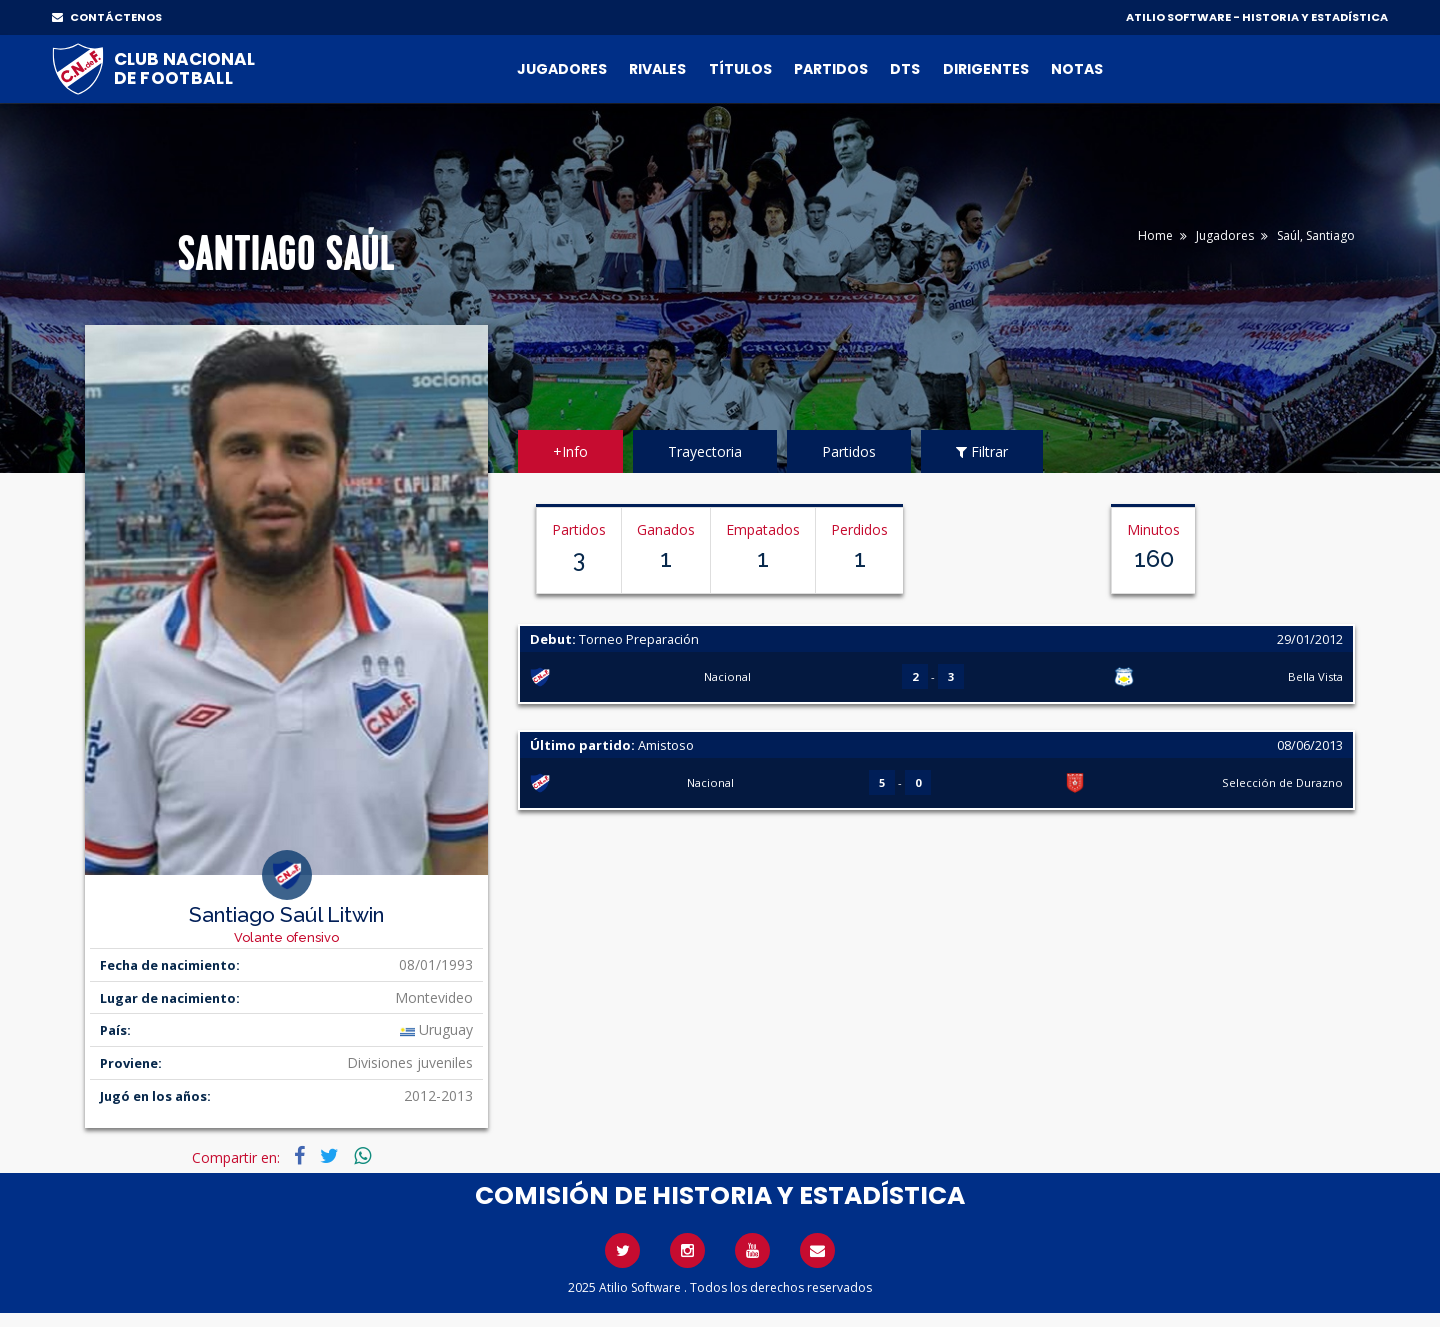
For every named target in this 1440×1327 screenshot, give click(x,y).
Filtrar (982, 451)
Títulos (740, 69)
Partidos (831, 69)
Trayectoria (705, 451)
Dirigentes (986, 69)
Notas (1077, 69)
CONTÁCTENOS (107, 17)
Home (1155, 235)
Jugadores (562, 69)
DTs (905, 69)
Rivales (657, 69)
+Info (570, 451)
